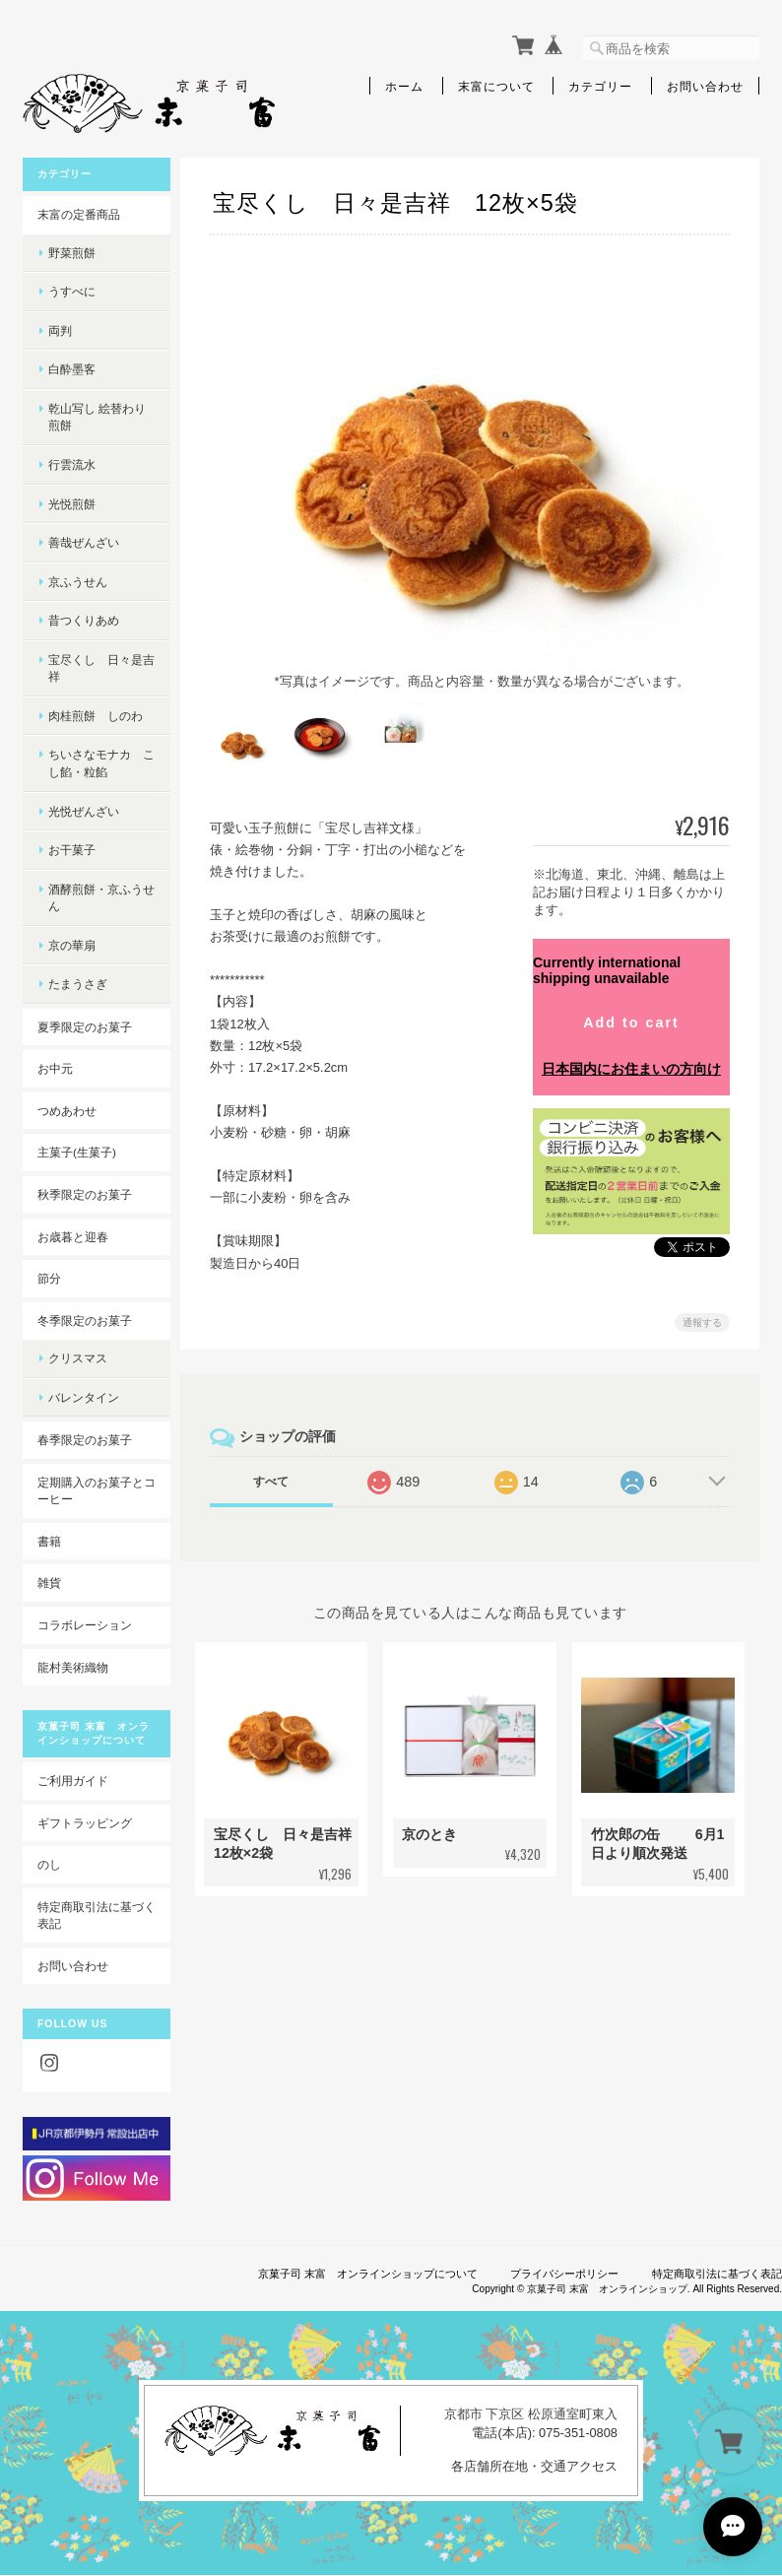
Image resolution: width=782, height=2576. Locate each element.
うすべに (72, 291)
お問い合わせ (705, 86)
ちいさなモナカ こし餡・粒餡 (101, 763)
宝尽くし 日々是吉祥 (101, 668)
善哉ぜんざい (83, 542)
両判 (60, 330)
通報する (702, 1304)
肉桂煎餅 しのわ (95, 715)
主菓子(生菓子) (76, 1152)
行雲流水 (72, 464)
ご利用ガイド (72, 1780)
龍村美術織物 (72, 1667)
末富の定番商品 (78, 214)
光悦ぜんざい (83, 811)
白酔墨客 (72, 369)
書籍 (49, 1541)
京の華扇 (72, 945)
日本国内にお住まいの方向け (631, 1052)
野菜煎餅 (72, 252)
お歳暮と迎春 (72, 1236)
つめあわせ (67, 1110)
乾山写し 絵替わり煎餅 (97, 417)
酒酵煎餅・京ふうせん (101, 898)
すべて (271, 1464)
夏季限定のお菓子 (84, 1027)
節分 (49, 1278)
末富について (496, 86)
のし (49, 1864)
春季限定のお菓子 (84, 1439)
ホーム (404, 86)
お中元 (55, 1068)
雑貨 (49, 1582)
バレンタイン (83, 1397)
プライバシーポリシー (564, 2273)
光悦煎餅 (72, 503)
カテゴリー (600, 86)
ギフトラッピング (84, 1822)
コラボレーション (84, 1624)
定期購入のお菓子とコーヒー (96, 1491)
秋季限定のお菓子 (84, 1194)
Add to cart (631, 1005)
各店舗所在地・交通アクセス (534, 2466)
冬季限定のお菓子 (84, 1320)
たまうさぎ (77, 983)
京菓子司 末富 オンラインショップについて (368, 2273)
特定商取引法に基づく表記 (96, 1915)
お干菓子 (72, 849)
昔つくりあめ (83, 620)
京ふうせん (77, 581)
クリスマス (77, 1358)
